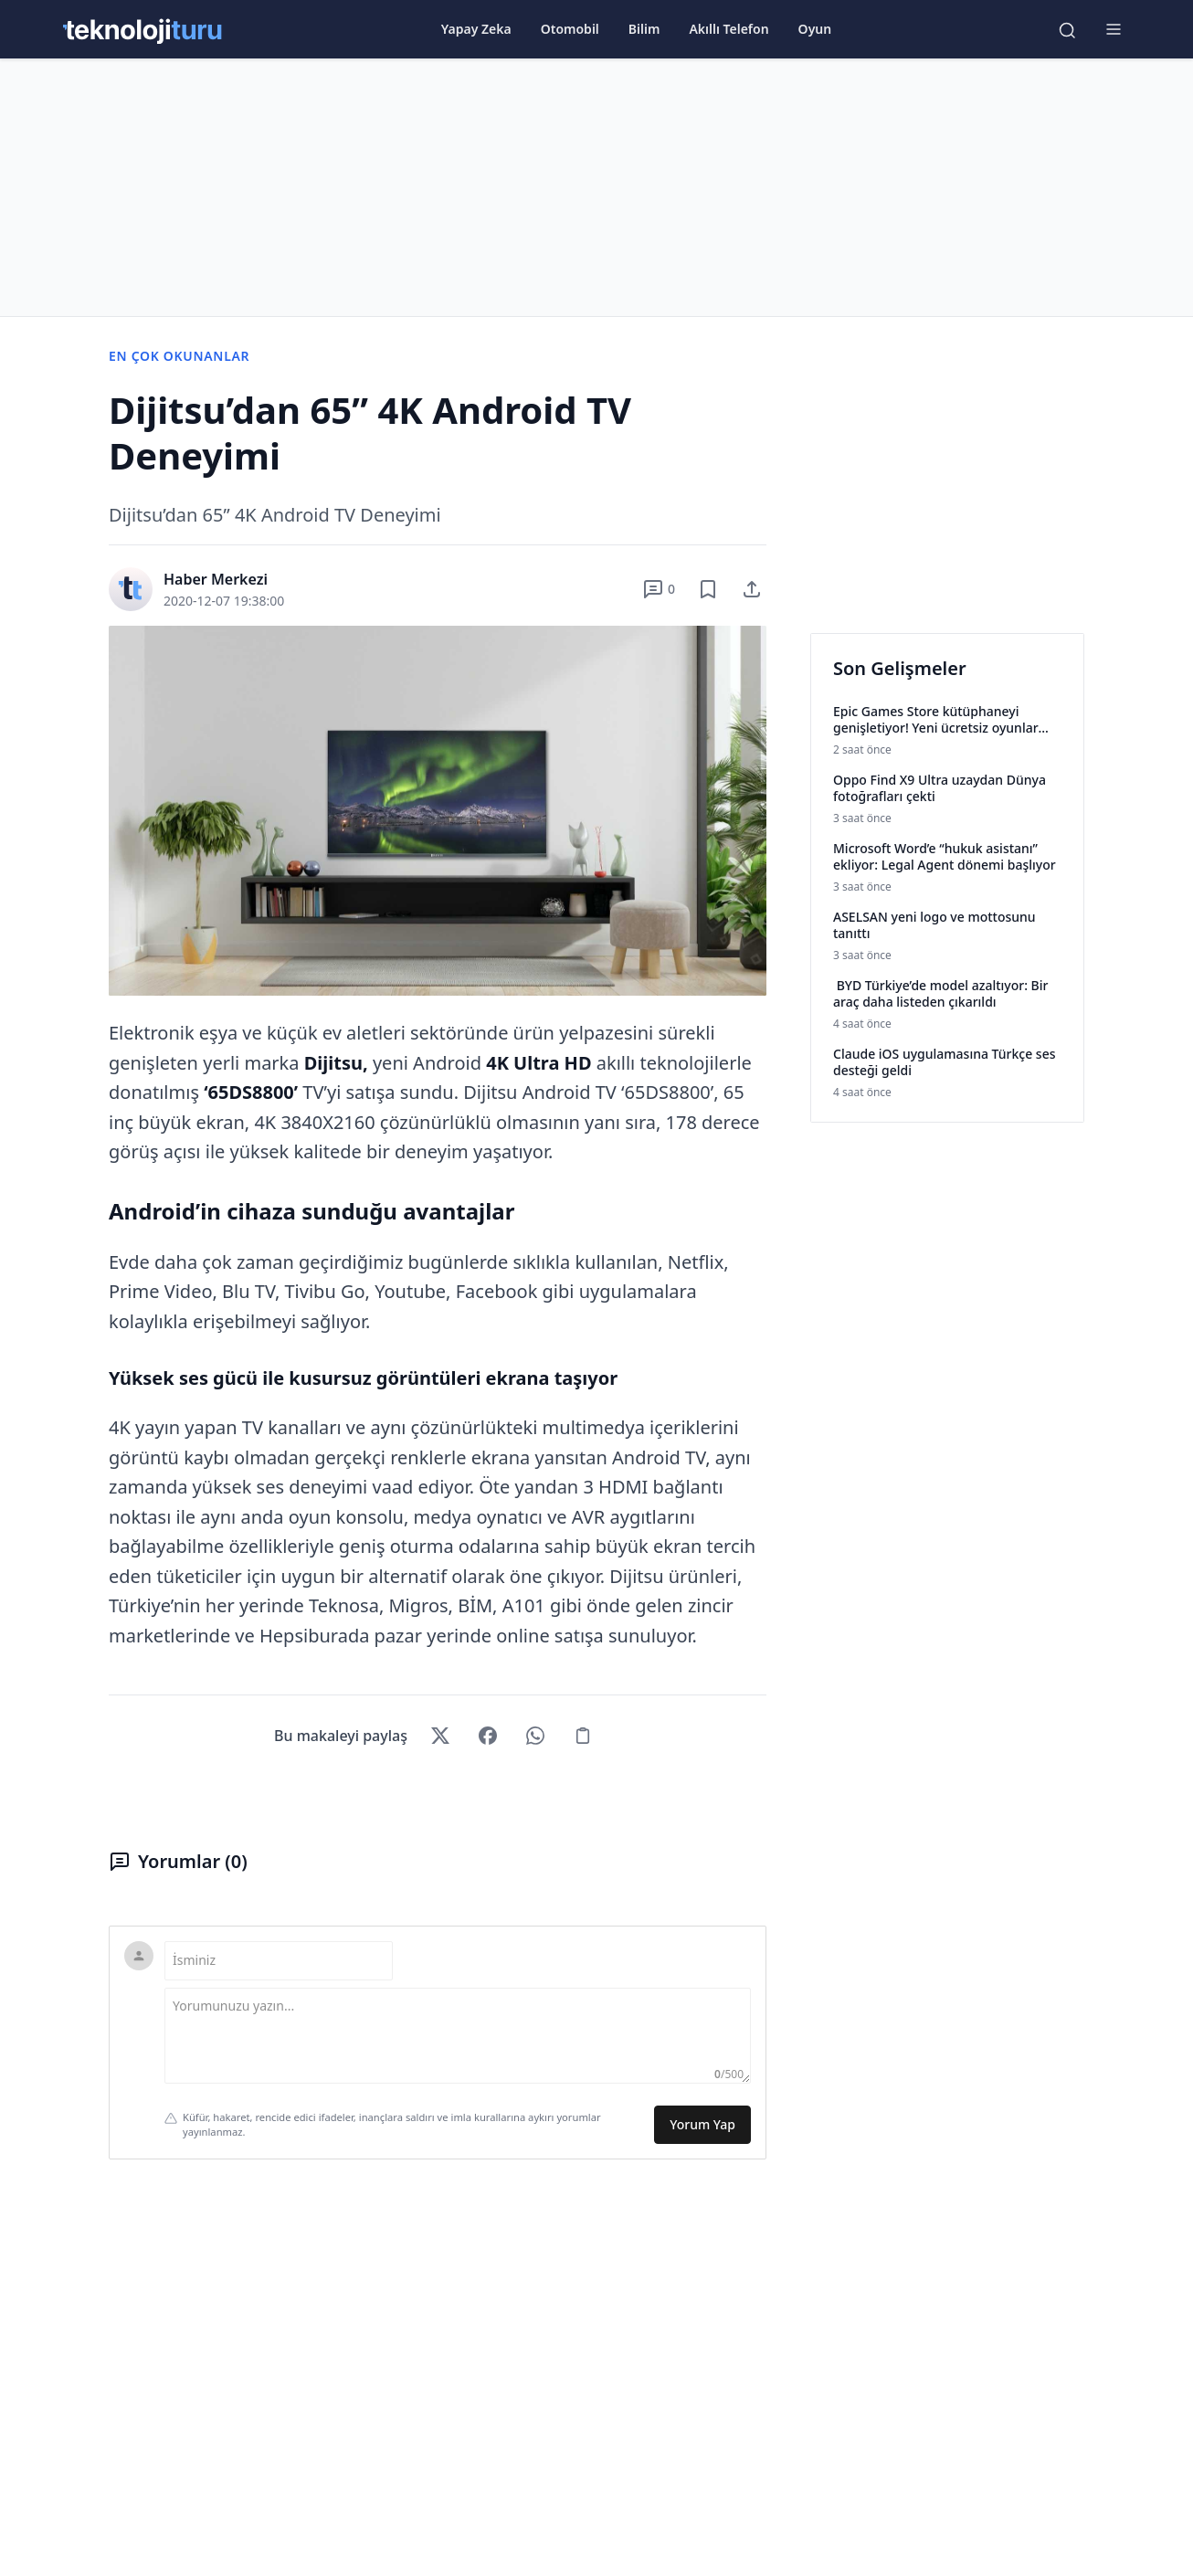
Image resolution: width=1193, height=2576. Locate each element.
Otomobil (570, 29)
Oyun (815, 29)
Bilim (644, 29)
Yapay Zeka (476, 29)
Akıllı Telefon (728, 29)
